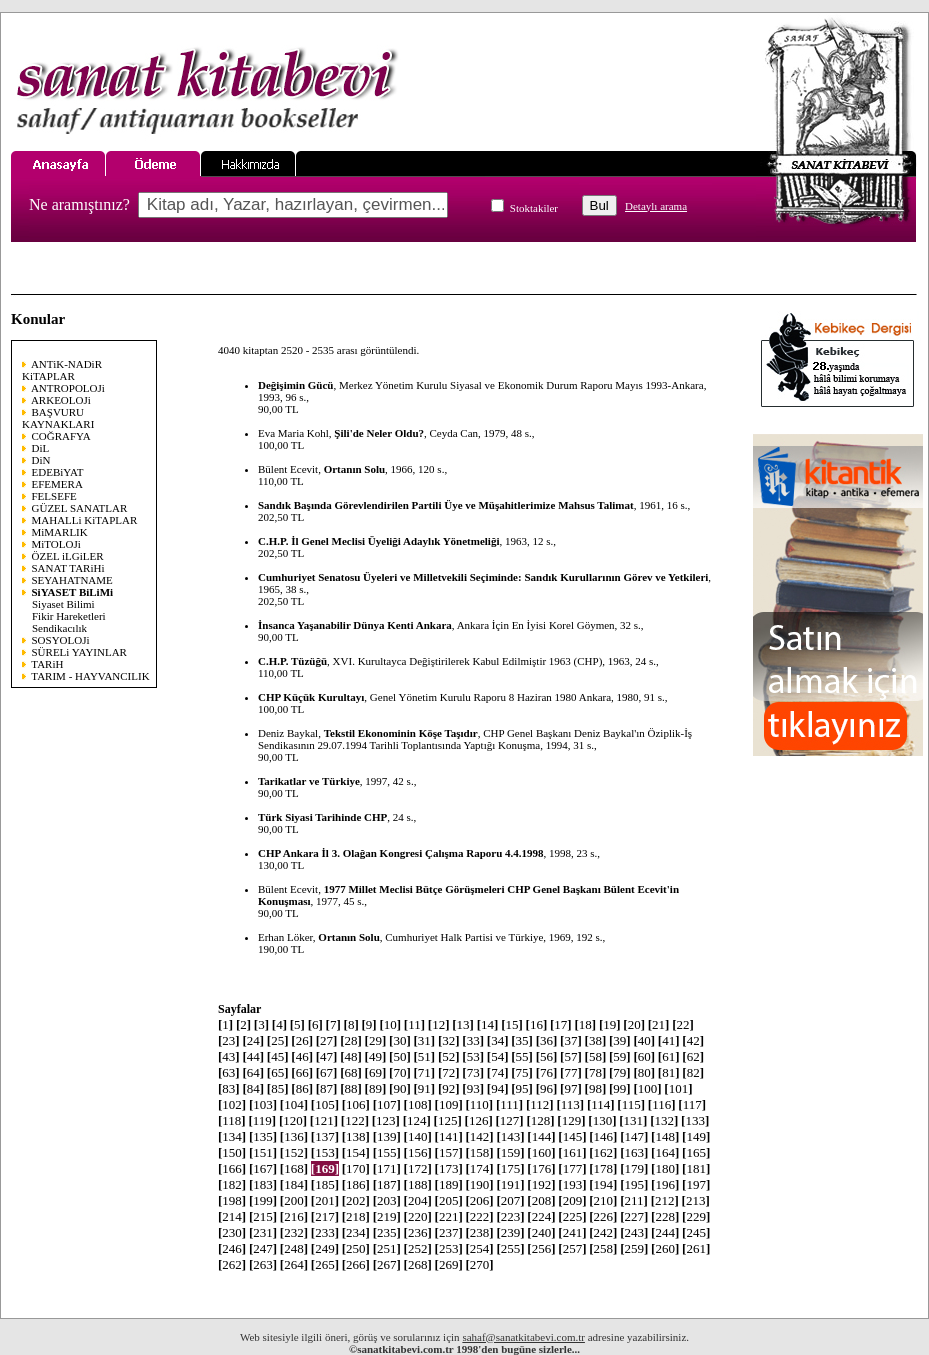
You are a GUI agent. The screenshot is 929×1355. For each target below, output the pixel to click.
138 (356, 1136)
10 (390, 1024)
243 (634, 1232)
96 (547, 1088)
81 (669, 1072)
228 (665, 1216)
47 (327, 1056)
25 (278, 1040)
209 (572, 1200)
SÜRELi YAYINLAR (79, 652)
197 (696, 1184)
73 (473, 1072)
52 (449, 1056)
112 (540, 1104)
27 (327, 1040)
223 (510, 1216)
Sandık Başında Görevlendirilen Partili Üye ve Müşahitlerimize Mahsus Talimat (446, 505)
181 (696, 1168)
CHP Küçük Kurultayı (311, 697)
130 (602, 1120)
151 (263, 1152)
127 (509, 1120)
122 (355, 1120)
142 (479, 1136)
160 (541, 1152)
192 (541, 1184)
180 (665, 1168)
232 (294, 1232)
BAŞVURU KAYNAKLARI (58, 418)
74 (498, 1072)
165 (696, 1152)
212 (665, 1200)
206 (479, 1200)
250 (356, 1248)
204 (418, 1200)
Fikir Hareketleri (69, 616)
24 (253, 1040)
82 (693, 1072)
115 (631, 1104)
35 (522, 1040)
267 (387, 1264)
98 (596, 1088)
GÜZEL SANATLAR (80, 508)
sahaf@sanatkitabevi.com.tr (523, 1337)
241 (572, 1232)
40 (644, 1040)
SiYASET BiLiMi (73, 592)
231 (263, 1232)
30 (400, 1040)
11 (414, 1024)
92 (449, 1088)
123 (386, 1120)
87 (327, 1088)
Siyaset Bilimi (63, 604)
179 (634, 1168)
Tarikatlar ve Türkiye (309, 781)
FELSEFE (54, 496)
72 (449, 1072)
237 (449, 1232)
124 (417, 1120)
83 (229, 1088)
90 (400, 1088)
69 (376, 1072)
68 (351, 1072)
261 (696, 1248)
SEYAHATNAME (72, 580)
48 (351, 1056)
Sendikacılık (59, 628)
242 (603, 1232)
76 (547, 1072)
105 (325, 1104)
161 (572, 1152)
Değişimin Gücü (295, 385)
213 (696, 1200)
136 (294, 1136)
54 (498, 1056)
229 (696, 1216)
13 (463, 1024)
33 (473, 1040)
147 (634, 1136)
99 (620, 1088)
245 (696, 1232)
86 (302, 1088)
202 (356, 1200)
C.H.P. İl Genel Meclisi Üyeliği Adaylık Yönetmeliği (378, 541)
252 (418, 1248)
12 (439, 1024)
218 (356, 1216)
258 (603, 1248)
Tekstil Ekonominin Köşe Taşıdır (401, 733)
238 (479, 1232)
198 (232, 1200)
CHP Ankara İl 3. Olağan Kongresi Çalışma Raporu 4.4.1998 (401, 853)
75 (522, 1072)
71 (424, 1072)
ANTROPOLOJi (68, 388)
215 (263, 1216)
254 (479, 1248)
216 (294, 1216)
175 (510, 1168)
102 (232, 1104)
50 (400, 1056)
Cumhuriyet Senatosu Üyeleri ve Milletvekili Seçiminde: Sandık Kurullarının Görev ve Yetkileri (483, 577)
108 (418, 1104)
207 (510, 1200)
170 (356, 1168)
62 (693, 1056)
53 (473, 1056)
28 (351, 1040)
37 (571, 1040)
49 (376, 1056)
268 (418, 1264)
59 (620, 1056)
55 (522, 1056)
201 (325, 1200)
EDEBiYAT (58, 472)
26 (302, 1040)
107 (387, 1104)
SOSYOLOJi (61, 640)
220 (418, 1216)
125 (448, 1120)
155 (387, 1152)
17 (561, 1024)
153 (325, 1152)
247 (263, 1248)
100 (647, 1088)
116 (662, 1104)
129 (571, 1120)
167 (263, 1168)
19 (610, 1024)
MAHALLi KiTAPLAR (85, 520)
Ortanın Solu (354, 469)
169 (325, 1168)
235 (387, 1232)
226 (603, 1216)
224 (541, 1216)
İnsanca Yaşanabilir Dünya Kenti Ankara (355, 625)
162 (603, 1152)
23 (229, 1040)
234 (356, 1232)
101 (678, 1088)
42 (693, 1040)
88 (351, 1088)
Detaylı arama (656, 206)
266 (356, 1264)
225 (572, 1216)
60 (644, 1056)
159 (510, 1152)
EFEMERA (57, 484)
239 (510, 1232)
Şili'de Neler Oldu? (379, 433)
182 (232, 1184)
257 (572, 1248)
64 (253, 1072)
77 (571, 1072)
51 (424, 1056)
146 (603, 1136)
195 (634, 1184)
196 (665, 1184)
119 (262, 1120)
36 (547, 1040)
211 (634, 1200)
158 (479, 1152)
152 (294, 1152)
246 (232, 1248)
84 (253, 1088)
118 (232, 1120)
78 (596, 1072)
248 (294, 1248)
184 (294, 1184)
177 (572, 1168)
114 (601, 1104)
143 (510, 1136)
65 (278, 1072)
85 (278, 1088)
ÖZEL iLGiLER (68, 556)
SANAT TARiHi (68, 568)
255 (510, 1248)
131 (633, 1120)
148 (665, 1136)
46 (302, 1056)
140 (418, 1136)
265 (325, 1264)
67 (327, 1072)
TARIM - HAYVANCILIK (90, 676)
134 (232, 1136)
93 (473, 1088)
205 (449, 1200)
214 (232, 1216)
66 (302, 1072)
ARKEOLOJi (61, 400)
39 (620, 1040)
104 (294, 1104)
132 (664, 1120)
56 (547, 1056)
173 (449, 1168)
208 (541, 1200)
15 (512, 1024)
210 (603, 1200)
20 (634, 1024)
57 (571, 1056)
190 (479, 1184)
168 (294, 1168)
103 (263, 1104)
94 (498, 1088)
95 (522, 1088)
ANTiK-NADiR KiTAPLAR (62, 370)
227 (634, 1216)
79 (620, 1072)
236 (418, 1232)
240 (541, 1232)
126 (479, 1120)
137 (325, 1136)
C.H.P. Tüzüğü (292, 661)
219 (387, 1216)
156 (418, 1152)
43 (229, 1056)
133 (695, 1120)
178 (603, 1168)
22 (683, 1024)
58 (596, 1056)
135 (263, 1136)
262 (232, 1264)
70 (400, 1072)
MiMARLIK (60, 532)
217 (325, 1216)
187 (387, 1184)
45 (278, 1056)
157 (449, 1152)
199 (263, 1200)
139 (387, 1136)
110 (479, 1104)
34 (498, 1040)
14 (488, 1024)
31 (424, 1040)
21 (659, 1024)
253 (449, 1248)
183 (263, 1184)
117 (692, 1104)
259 (634, 1248)
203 (387, 1200)
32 (449, 1040)
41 (669, 1040)
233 (325, 1232)
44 (253, 1056)
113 (570, 1104)
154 (356, 1152)
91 (424, 1088)
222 (479, 1216)
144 (541, 1136)
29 (376, 1040)
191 (510, 1184)
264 (294, 1264)
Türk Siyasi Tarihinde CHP (322, 817)
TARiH (47, 664)
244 (665, 1232)
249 (325, 1248)
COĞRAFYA (61, 436)
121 (324, 1120)
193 (572, 1184)
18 (585, 1024)
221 (449, 1216)
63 (229, 1072)
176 (541, 1168)
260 (665, 1248)
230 (232, 1232)
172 (418, 1168)
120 (293, 1120)
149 (696, 1136)
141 (449, 1136)
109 (449, 1104)
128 (540, 1120)
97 (571, 1088)
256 (541, 1248)
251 (387, 1248)
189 (449, 1184)
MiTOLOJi (56, 544)
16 (537, 1024)
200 (294, 1200)
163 (634, 1152)
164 (665, 1152)
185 (325, 1184)
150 (232, 1152)
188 (418, 1184)
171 (387, 1168)
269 (449, 1264)
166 (232, 1168)
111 (509, 1104)
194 (603, 1184)
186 (356, 1184)
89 (376, 1088)
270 (479, 1264)
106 (356, 1104)
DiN (41, 460)
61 (669, 1056)
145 (572, 1136)
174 (479, 1168)
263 (263, 1264)
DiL (41, 448)
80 (644, 1072)
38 (596, 1040)
